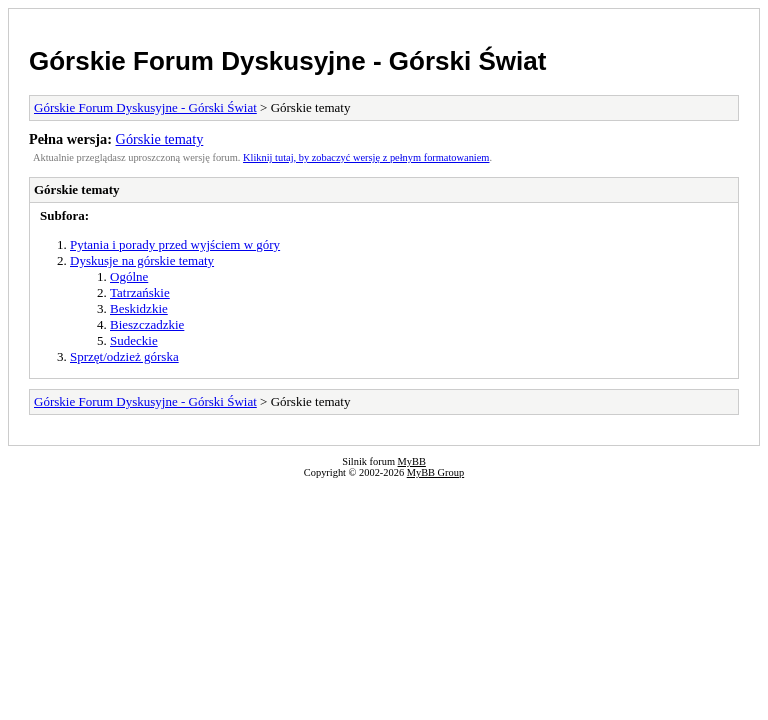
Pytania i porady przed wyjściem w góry (175, 244)
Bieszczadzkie (147, 324)
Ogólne (129, 276)
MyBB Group (435, 472)
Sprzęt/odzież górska (124, 356)
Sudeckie (134, 340)
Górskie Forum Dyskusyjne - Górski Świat (287, 61)
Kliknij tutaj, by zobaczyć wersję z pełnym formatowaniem (366, 157)
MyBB (412, 461)
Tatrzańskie (140, 292)
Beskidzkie (139, 308)
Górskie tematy (160, 139)
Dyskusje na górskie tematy (142, 260)
